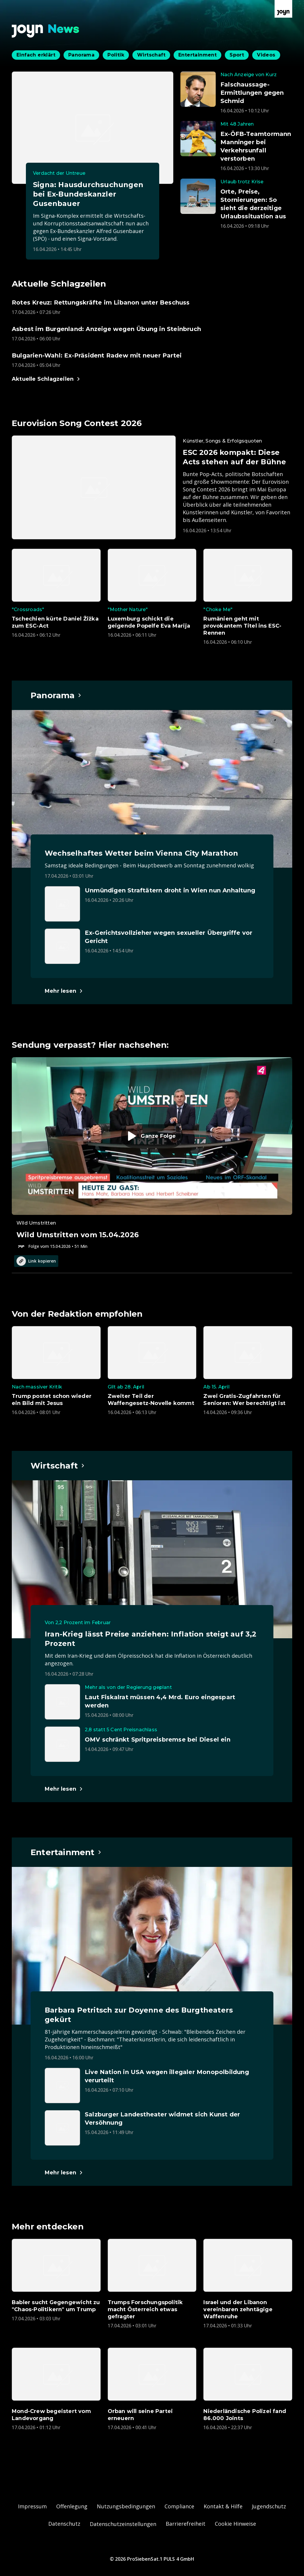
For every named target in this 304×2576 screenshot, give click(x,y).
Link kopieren (36, 1261)
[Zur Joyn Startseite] (283, 9)
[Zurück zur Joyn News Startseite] (45, 31)
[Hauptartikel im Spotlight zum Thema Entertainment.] (66, 1852)
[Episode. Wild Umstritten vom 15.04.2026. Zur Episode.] (152, 1153)
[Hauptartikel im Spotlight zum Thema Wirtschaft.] (58, 1465)
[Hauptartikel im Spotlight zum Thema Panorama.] (56, 695)
